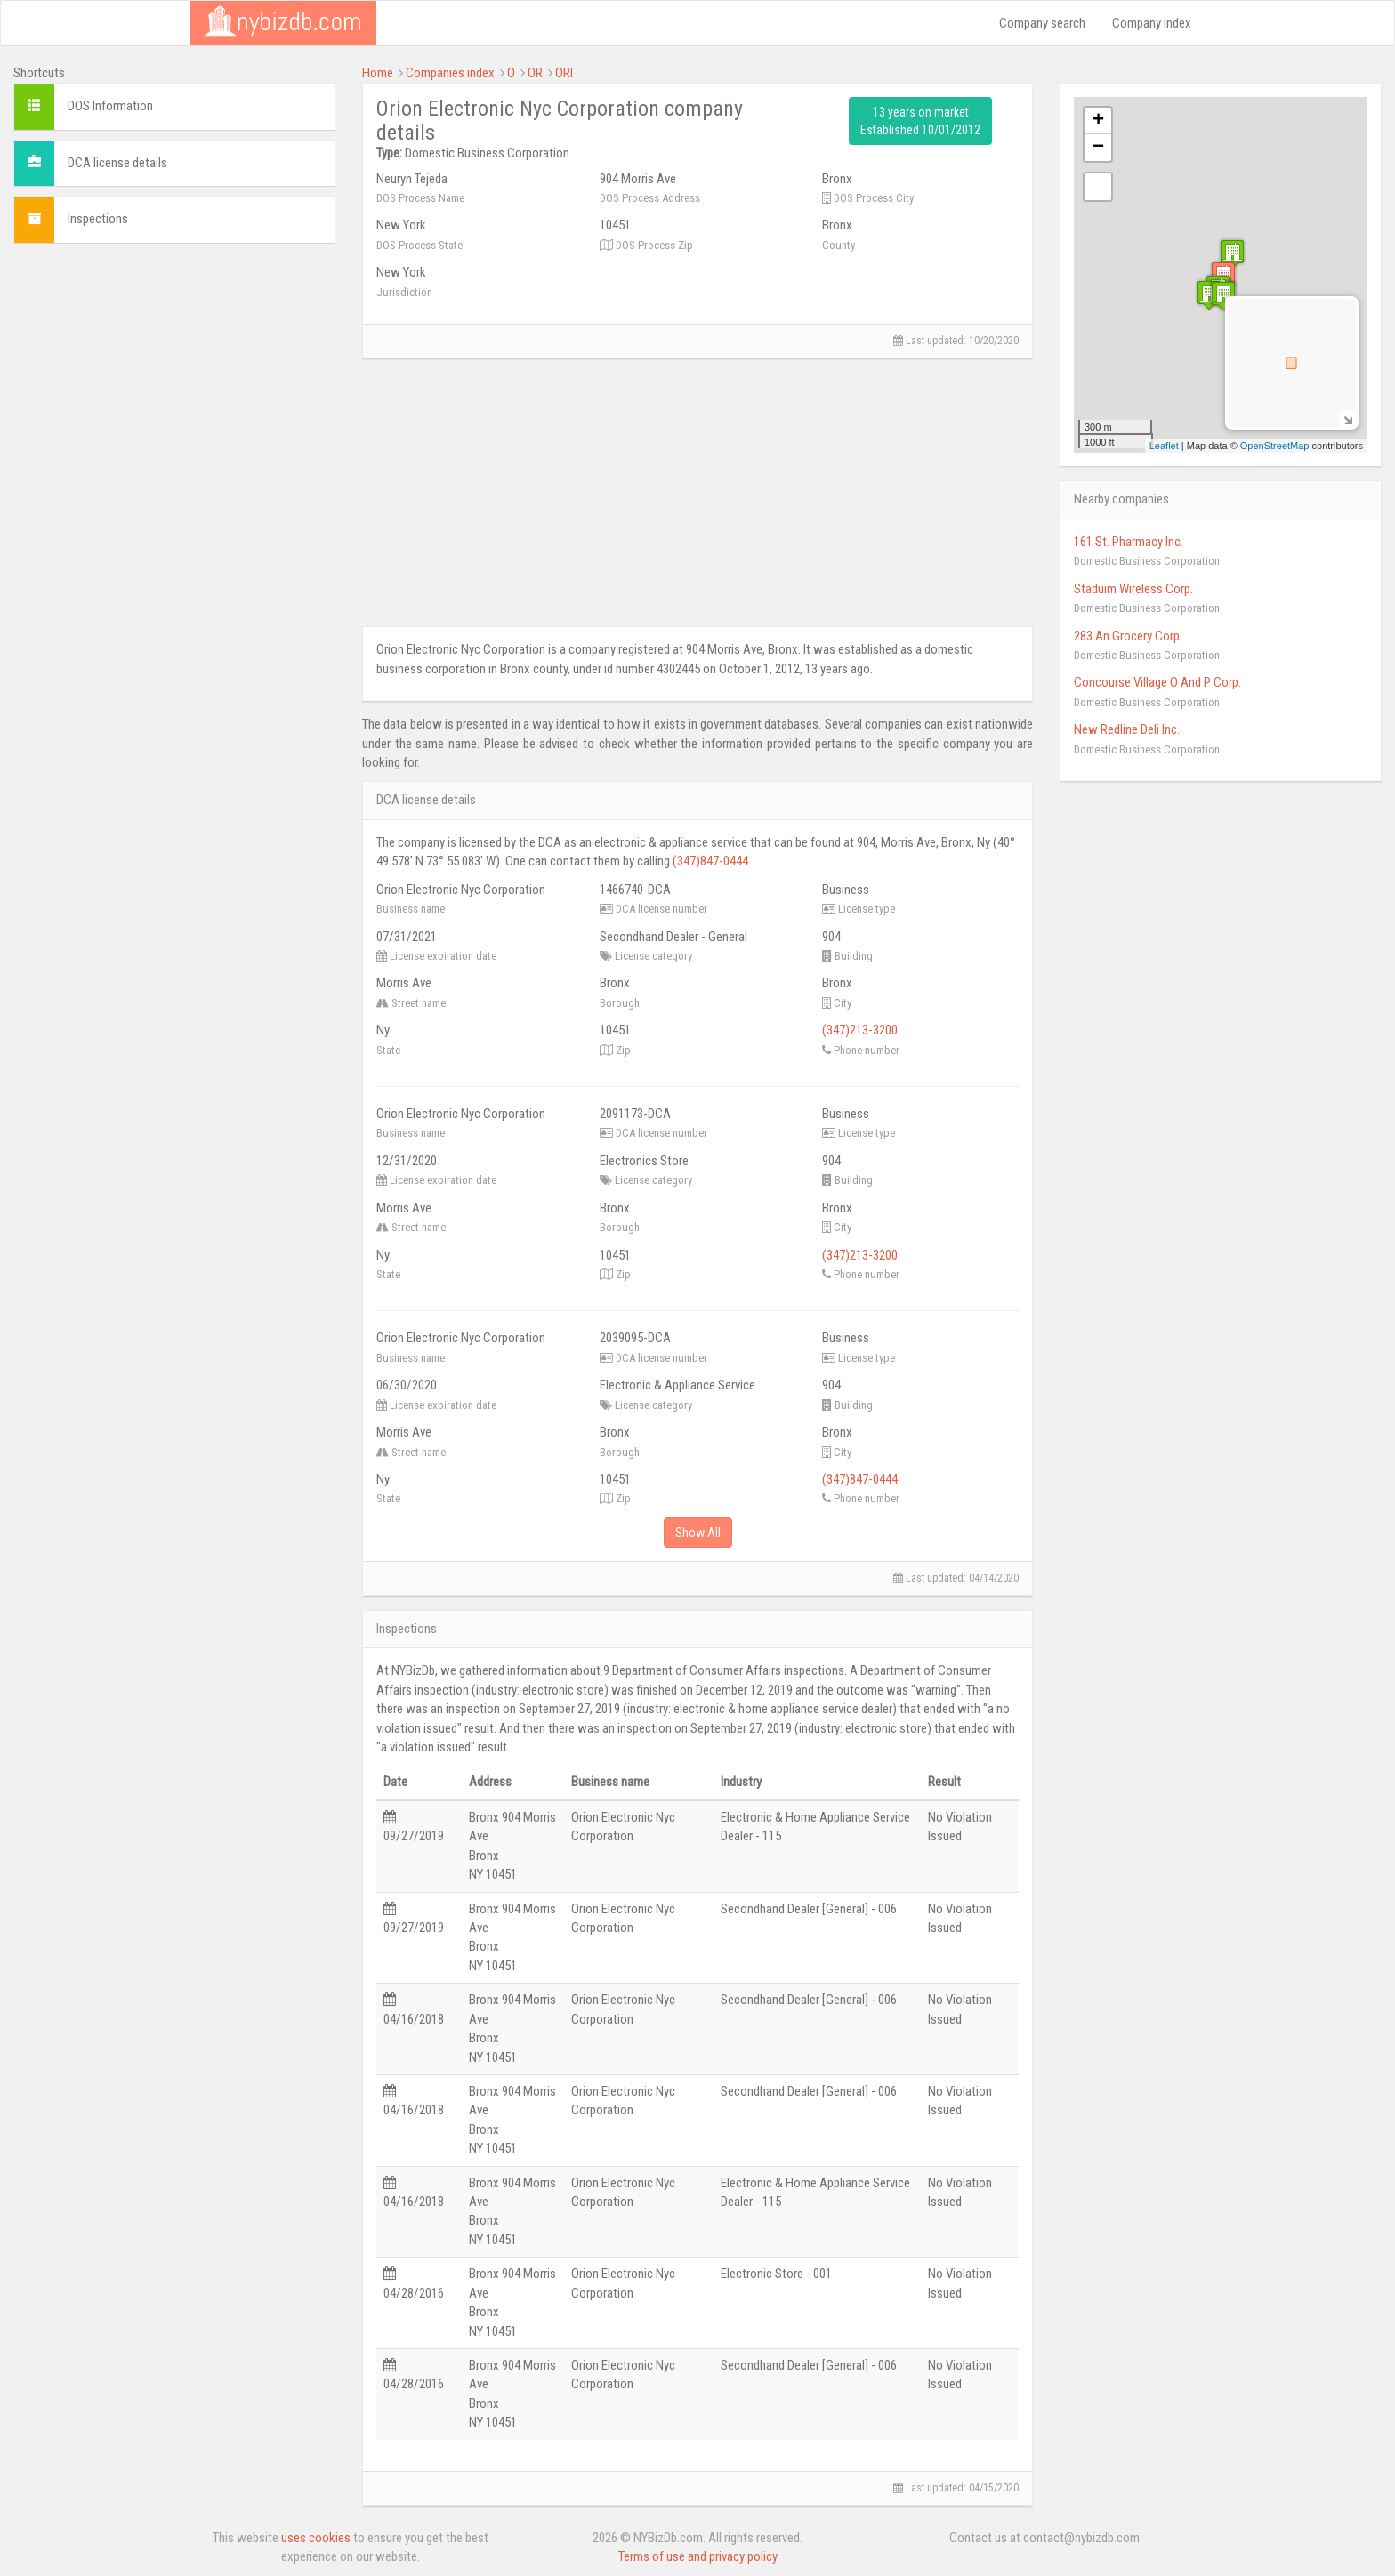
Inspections (98, 219)
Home (377, 73)
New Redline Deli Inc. (1127, 729)
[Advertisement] (174, 381)
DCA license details (117, 163)
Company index (1151, 23)
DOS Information (110, 106)
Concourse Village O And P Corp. (1157, 682)
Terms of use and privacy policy (698, 2556)
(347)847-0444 (710, 861)
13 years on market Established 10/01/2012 (920, 121)
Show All (698, 1532)
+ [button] (1098, 121)
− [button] (1098, 147)
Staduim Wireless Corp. (1133, 589)
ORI (564, 73)
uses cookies (316, 2538)
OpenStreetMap (1275, 445)
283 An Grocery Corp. (1128, 636)
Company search (1042, 23)
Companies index (450, 73)
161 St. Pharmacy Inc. (1128, 542)
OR (535, 73)
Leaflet (1164, 445)
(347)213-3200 (860, 1030)
